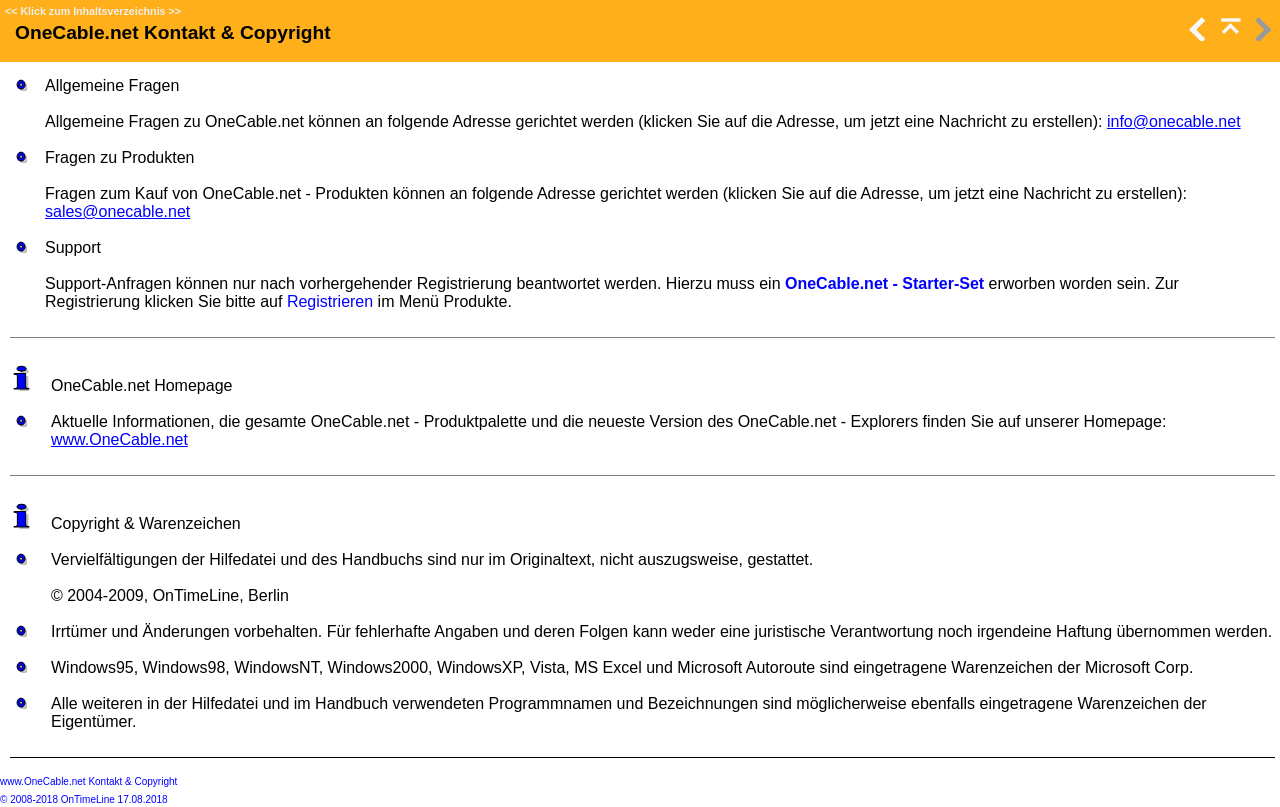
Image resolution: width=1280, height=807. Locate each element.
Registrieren (330, 301)
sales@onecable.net (117, 211)
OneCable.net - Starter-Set (884, 283)
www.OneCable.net (119, 439)
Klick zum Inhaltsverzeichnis (92, 11)
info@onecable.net (1174, 121)
